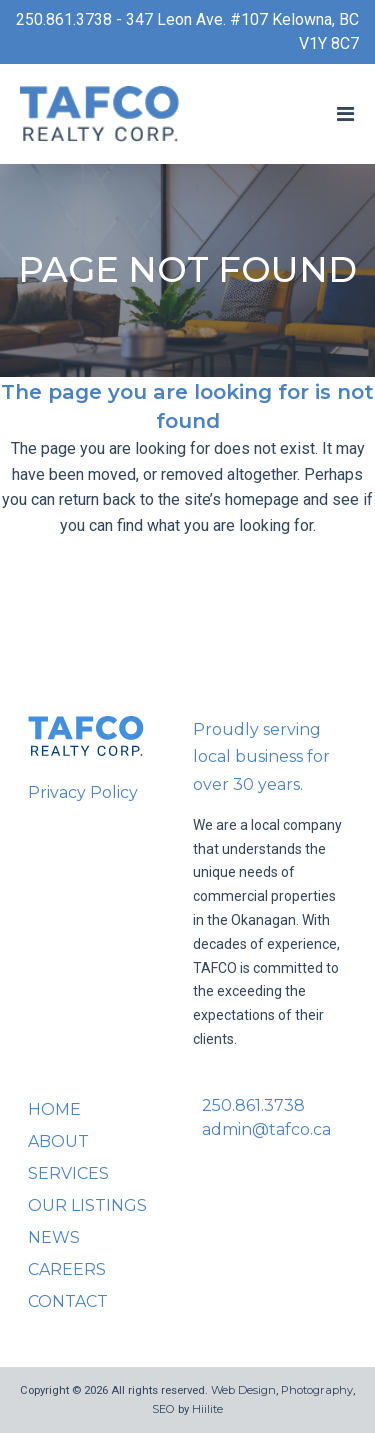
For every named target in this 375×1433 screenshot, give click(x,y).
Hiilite (207, 1409)
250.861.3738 (253, 1105)
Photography (317, 1390)
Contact (68, 1301)
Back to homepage (188, 608)
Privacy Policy (83, 792)
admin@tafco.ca (266, 1129)
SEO (163, 1409)
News (54, 1237)
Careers (67, 1269)
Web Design (243, 1390)
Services (68, 1173)
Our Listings (87, 1205)
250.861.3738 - (71, 19)
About (58, 1141)
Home (54, 1109)
